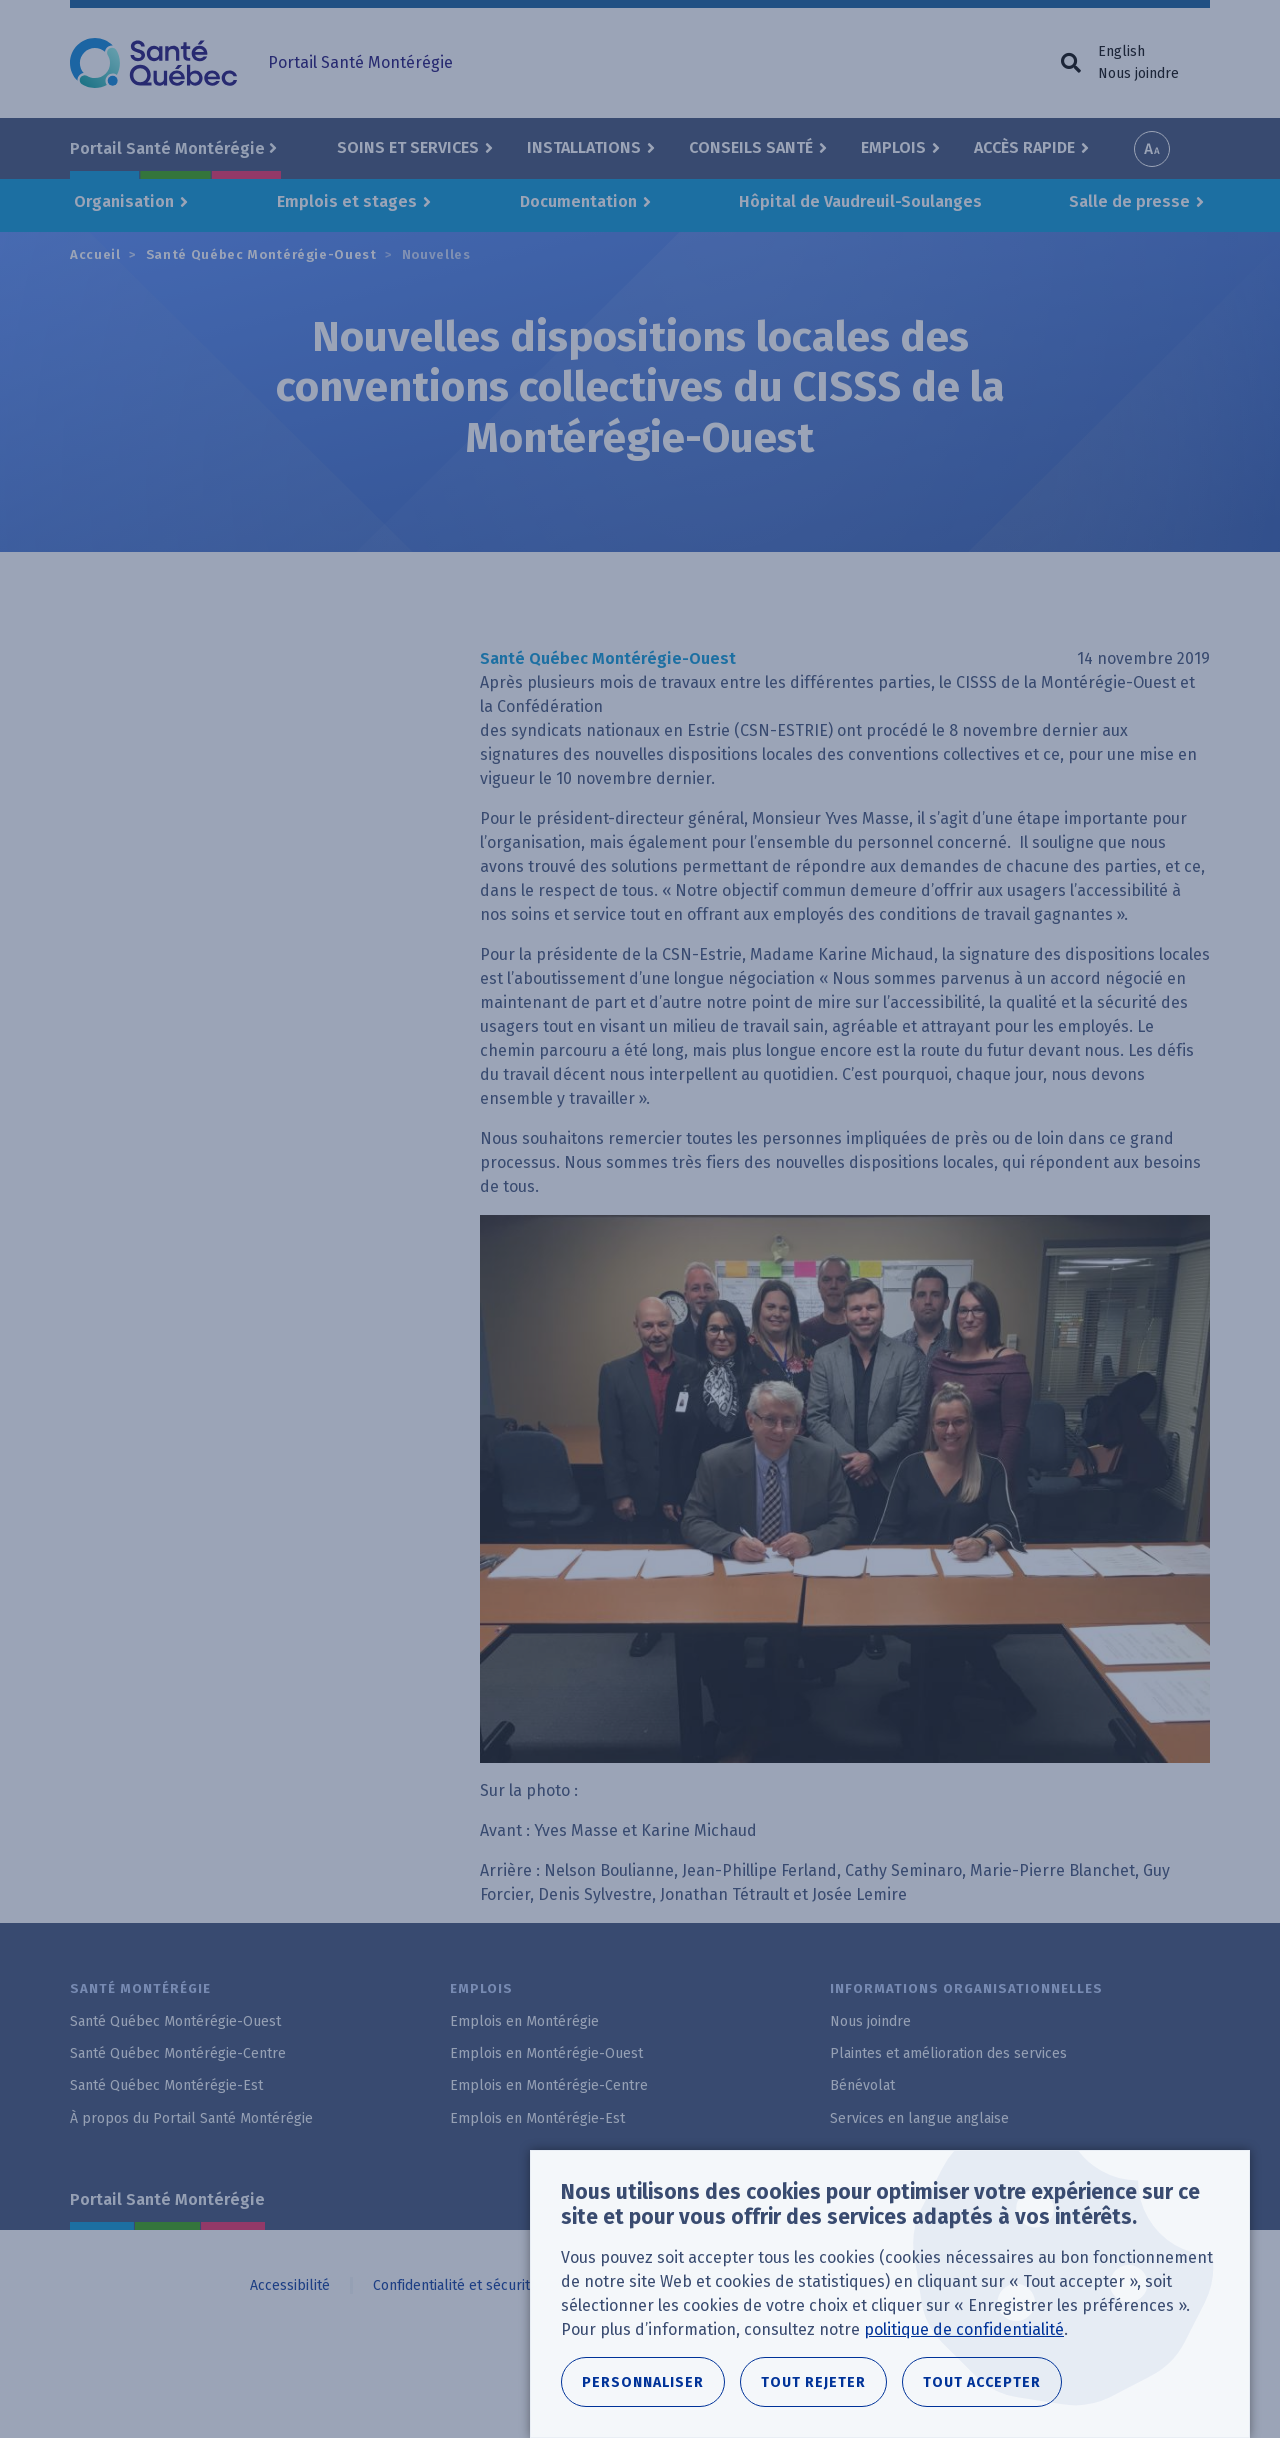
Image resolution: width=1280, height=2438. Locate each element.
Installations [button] (584, 147)
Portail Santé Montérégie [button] (167, 148)
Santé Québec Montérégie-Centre (178, 2053)
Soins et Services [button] (408, 147)
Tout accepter (982, 2395)
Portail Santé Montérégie (167, 2199)
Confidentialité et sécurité (455, 2285)
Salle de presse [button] (1129, 201)
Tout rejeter (813, 2395)
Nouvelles (436, 254)
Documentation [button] (578, 201)
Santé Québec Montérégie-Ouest (261, 254)
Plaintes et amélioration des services (948, 2053)
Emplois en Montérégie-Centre (549, 2085)
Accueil (95, 254)
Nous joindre (1138, 73)
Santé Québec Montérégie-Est (166, 2085)
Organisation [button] (124, 201)
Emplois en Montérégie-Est (537, 2118)
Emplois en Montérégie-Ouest (546, 2053)
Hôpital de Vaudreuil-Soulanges (860, 201)
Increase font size (1152, 149)
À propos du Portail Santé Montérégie (191, 2118)
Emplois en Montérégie (524, 2021)
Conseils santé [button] (751, 147)
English (1121, 51)
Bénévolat (862, 2085)
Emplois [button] (893, 147)
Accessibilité (290, 2285)
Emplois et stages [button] (347, 201)
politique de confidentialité (964, 2342)
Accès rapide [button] (1024, 147)
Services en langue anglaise (919, 2118)
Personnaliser (643, 2395)
